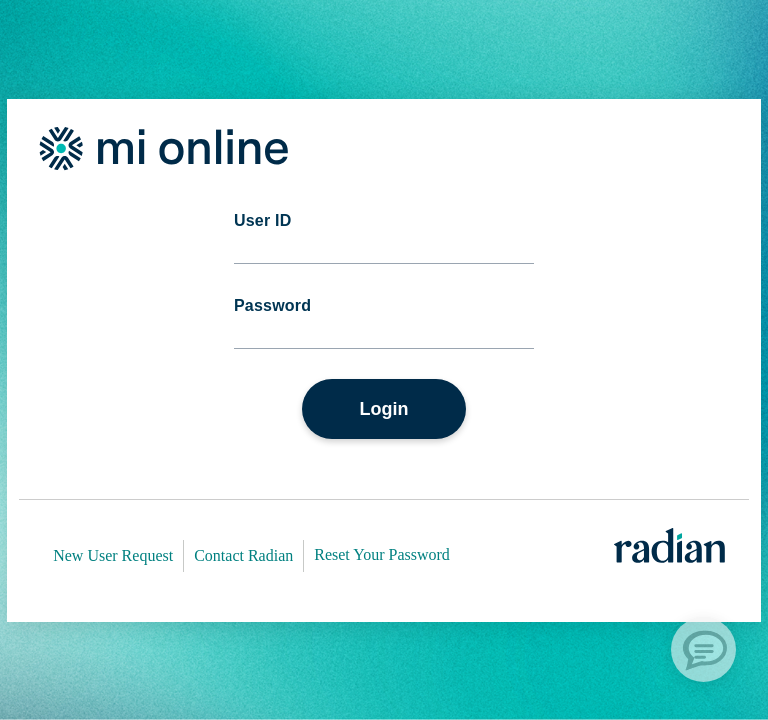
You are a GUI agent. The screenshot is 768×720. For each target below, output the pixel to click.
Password (272, 306)
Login (384, 409)
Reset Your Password (382, 554)
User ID (262, 221)
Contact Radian (243, 555)
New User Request (113, 555)
